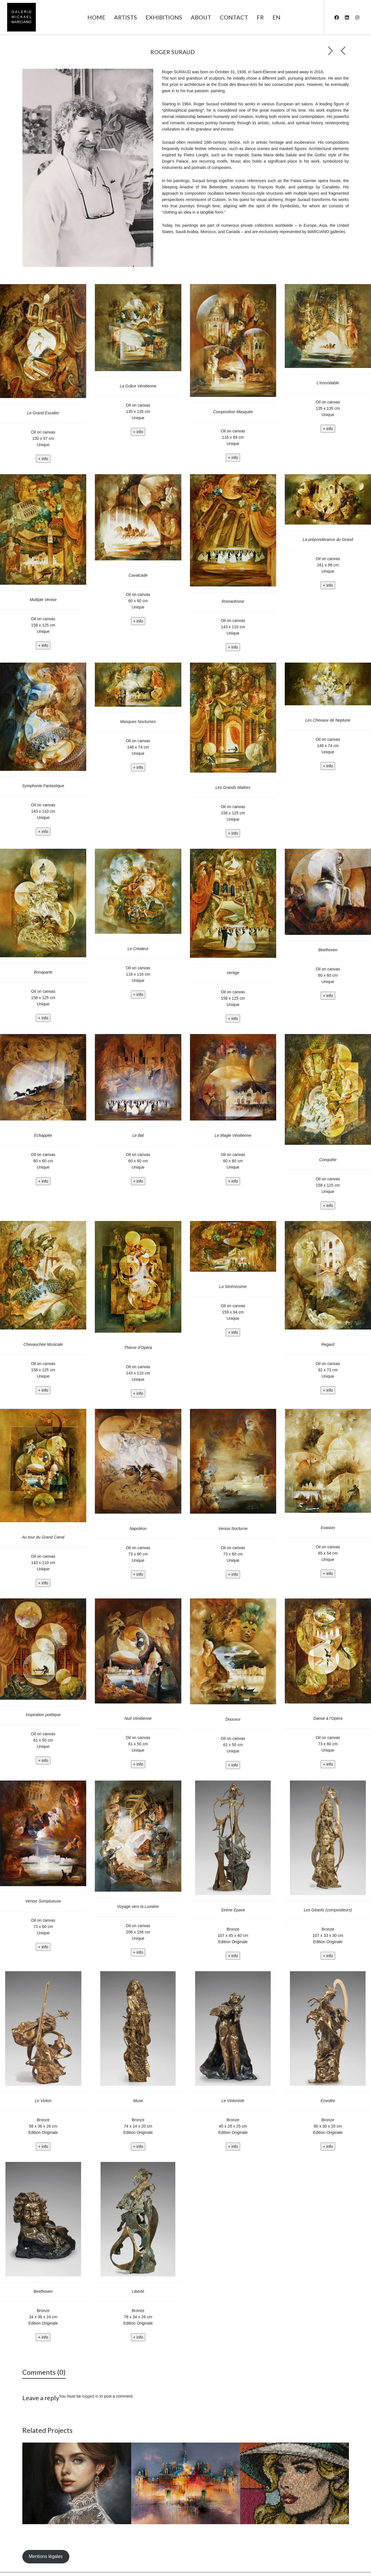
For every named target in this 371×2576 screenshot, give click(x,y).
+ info (43, 458)
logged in (90, 2396)
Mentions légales (45, 2556)
